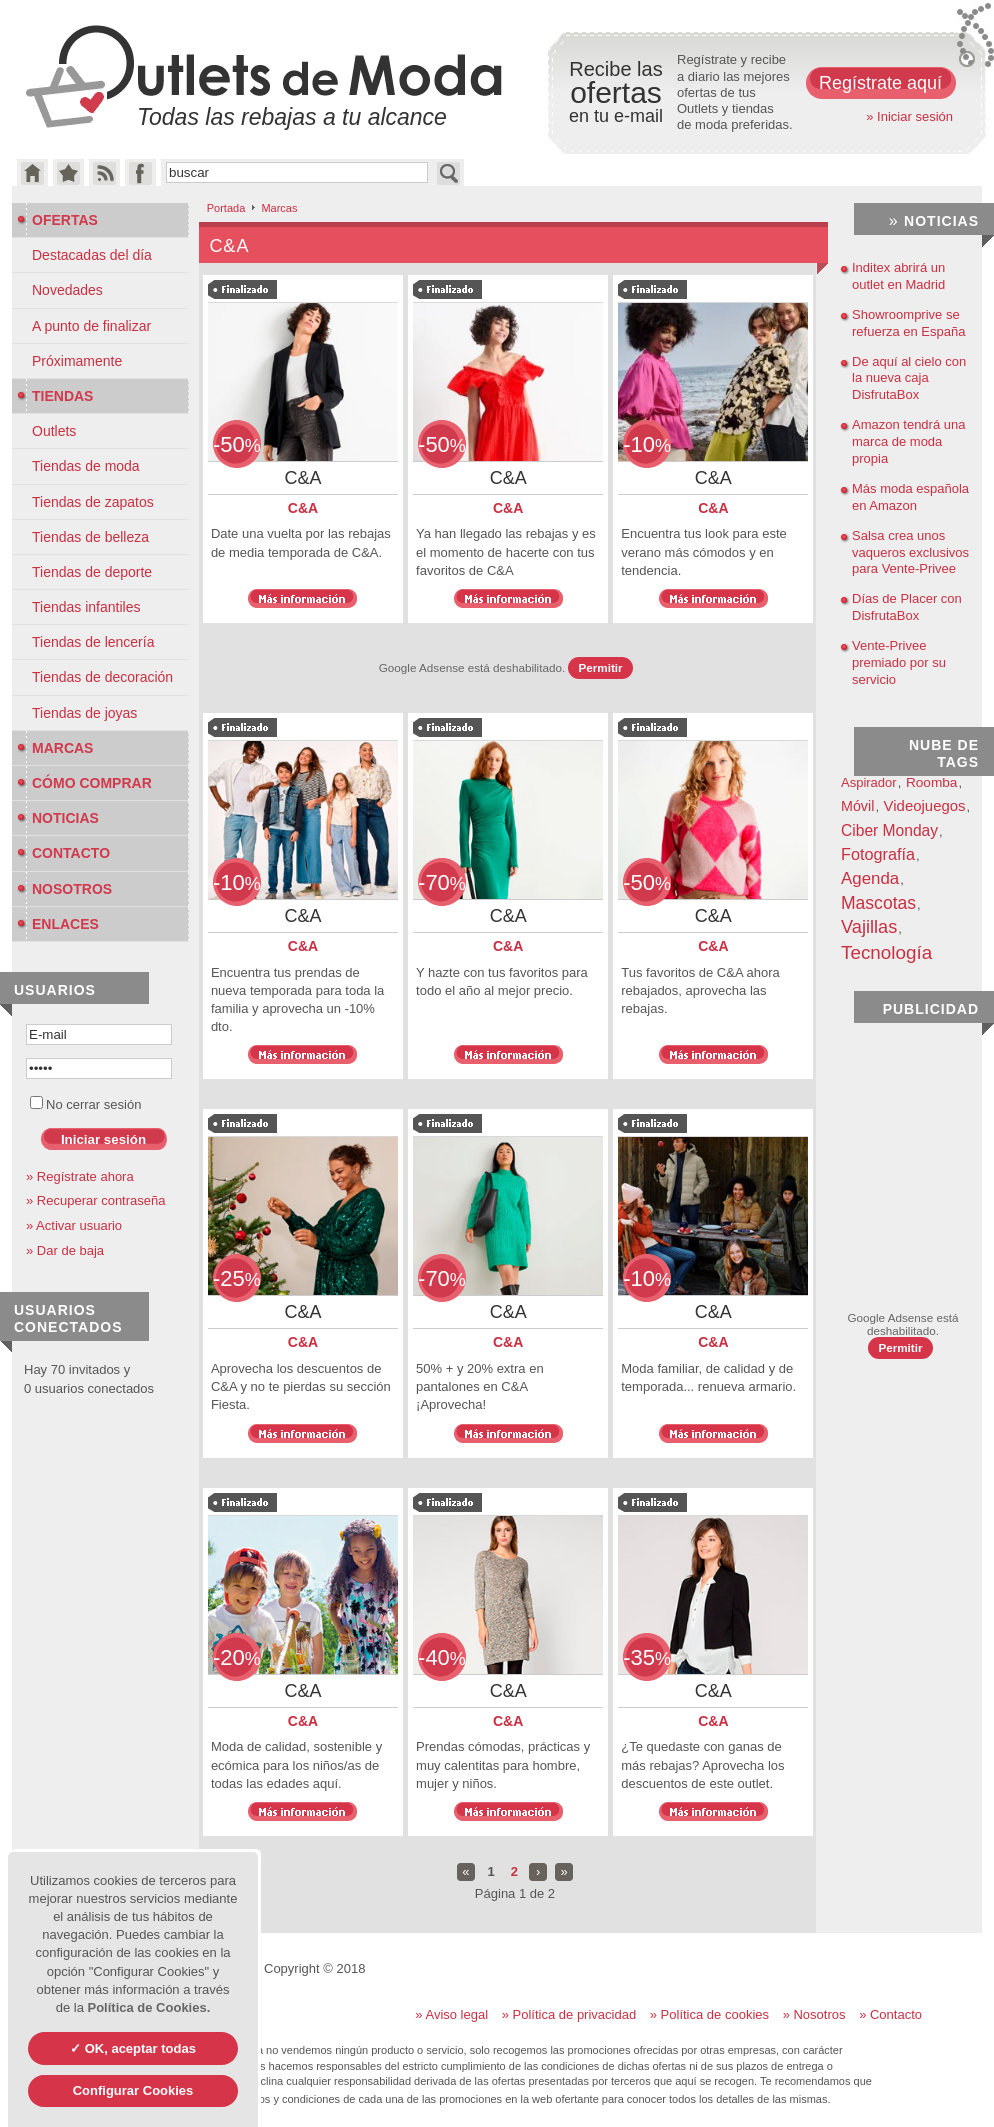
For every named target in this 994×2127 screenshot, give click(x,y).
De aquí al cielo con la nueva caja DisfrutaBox (909, 378)
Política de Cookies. (148, 2007)
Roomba (932, 782)
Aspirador (869, 782)
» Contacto (890, 2014)
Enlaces (58, 924)
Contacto (63, 853)
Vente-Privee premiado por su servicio (899, 662)
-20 (237, 1657)
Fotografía (878, 854)
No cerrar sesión (85, 1104)
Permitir (600, 667)
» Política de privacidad (569, 2014)
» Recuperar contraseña (95, 1200)
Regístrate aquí (880, 83)
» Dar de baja (65, 1250)
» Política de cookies (709, 2014)
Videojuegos (925, 805)
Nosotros (64, 889)
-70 (442, 882)
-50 (237, 444)
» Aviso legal (451, 2014)
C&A (303, 508)
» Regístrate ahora (80, 1176)
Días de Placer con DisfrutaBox (907, 607)
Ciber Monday (889, 830)
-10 (647, 444)
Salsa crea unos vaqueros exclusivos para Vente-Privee (910, 552)
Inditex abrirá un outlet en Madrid (898, 276)
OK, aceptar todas (138, 2048)
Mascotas (878, 903)
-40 (442, 1657)
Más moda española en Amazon (910, 497)
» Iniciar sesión (909, 116)
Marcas (55, 748)
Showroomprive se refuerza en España (908, 323)
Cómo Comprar (84, 783)
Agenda (870, 878)
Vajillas (869, 927)
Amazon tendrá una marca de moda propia (908, 441)
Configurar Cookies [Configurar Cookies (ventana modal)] (133, 2090)
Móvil (857, 806)
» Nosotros (814, 2014)
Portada (226, 208)
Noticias (58, 818)
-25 (237, 1278)
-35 (647, 1657)
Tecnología (886, 952)
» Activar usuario (74, 1225)
